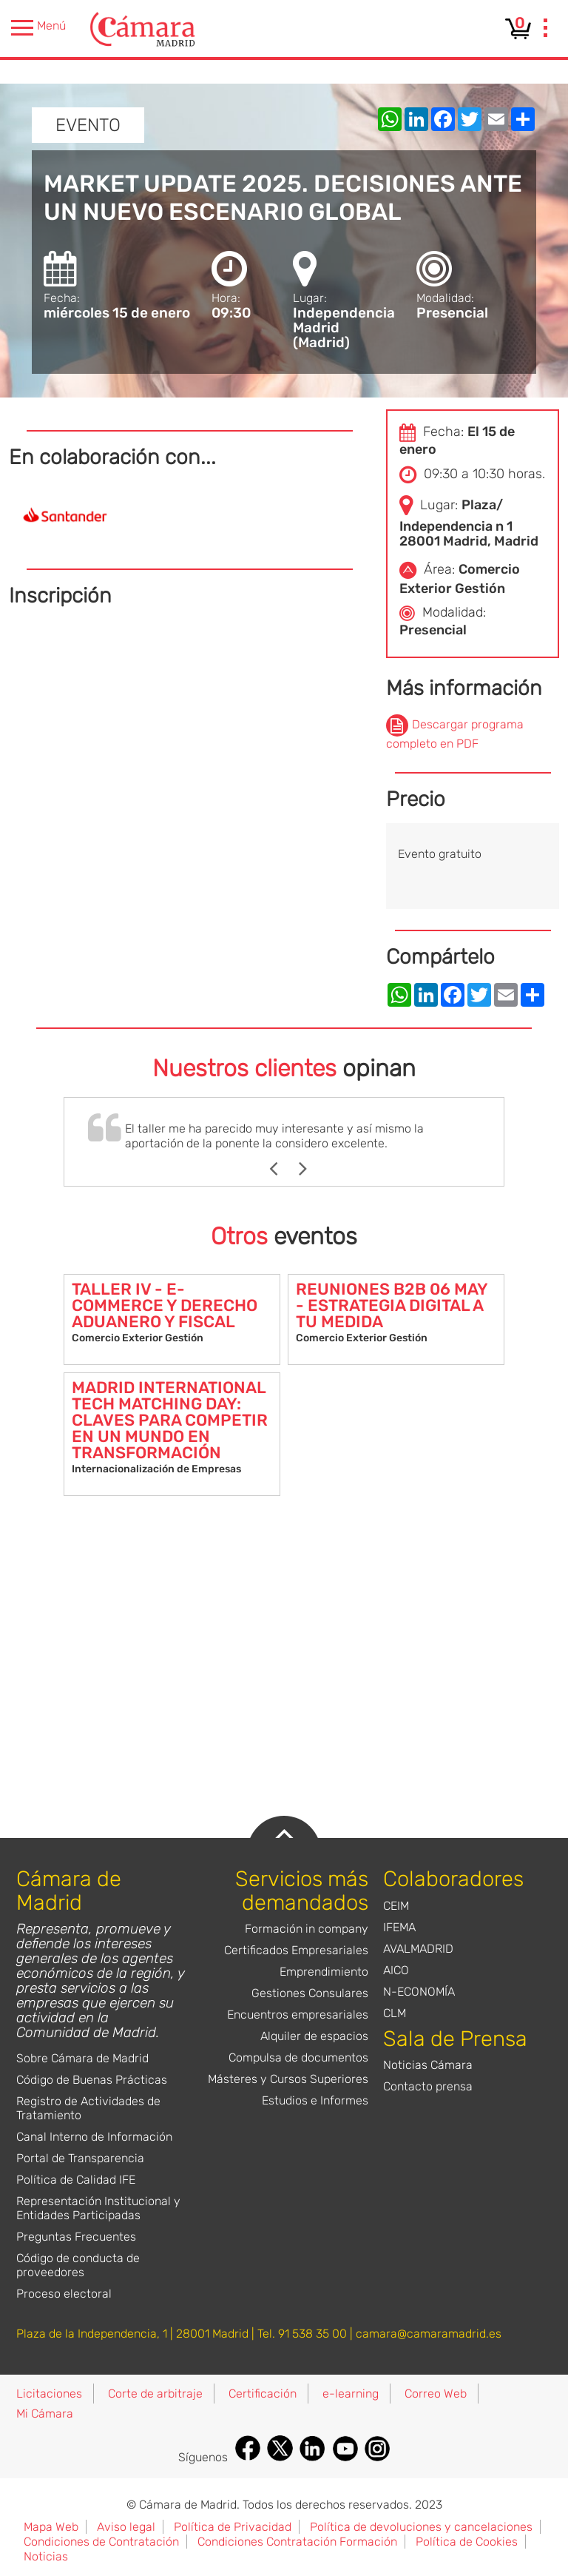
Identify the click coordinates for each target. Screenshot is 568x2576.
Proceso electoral (64, 2294)
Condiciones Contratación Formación (297, 2542)
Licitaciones (49, 2394)
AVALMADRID (418, 1949)
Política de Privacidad (232, 2527)
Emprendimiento (324, 1972)
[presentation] (546, 30)
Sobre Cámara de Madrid (82, 2058)
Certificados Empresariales (296, 1950)
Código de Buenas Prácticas (91, 2080)
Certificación (263, 2394)
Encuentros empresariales (297, 2015)
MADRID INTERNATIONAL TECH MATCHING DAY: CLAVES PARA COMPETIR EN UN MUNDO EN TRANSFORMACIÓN (170, 1420)
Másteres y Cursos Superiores (288, 2079)
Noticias (46, 2556)
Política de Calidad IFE (75, 2180)
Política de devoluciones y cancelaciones (421, 2527)
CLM (394, 2013)
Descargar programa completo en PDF (455, 734)
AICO (396, 1970)
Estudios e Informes (315, 2100)
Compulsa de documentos (298, 2057)
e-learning (350, 2394)
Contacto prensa (428, 2086)
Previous (280, 1169)
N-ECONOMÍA (419, 1992)
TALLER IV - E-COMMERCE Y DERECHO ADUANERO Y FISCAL (164, 1305)
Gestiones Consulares (309, 1993)
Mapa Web (51, 2527)
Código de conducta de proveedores (78, 2265)
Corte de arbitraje (155, 2394)
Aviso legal (126, 2527)
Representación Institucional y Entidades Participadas (98, 2208)
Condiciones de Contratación (101, 2542)
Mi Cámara (44, 2413)
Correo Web (436, 2394)
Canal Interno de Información (94, 2137)
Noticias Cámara (428, 2065)
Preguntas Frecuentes (76, 2237)
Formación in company (306, 1929)
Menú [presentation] (38, 28)
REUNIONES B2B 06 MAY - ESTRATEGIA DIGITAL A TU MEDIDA (391, 1305)
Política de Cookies (467, 2542)
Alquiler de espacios (314, 2036)
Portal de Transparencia (80, 2158)
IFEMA (399, 1927)
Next (310, 1169)
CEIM (396, 1906)
